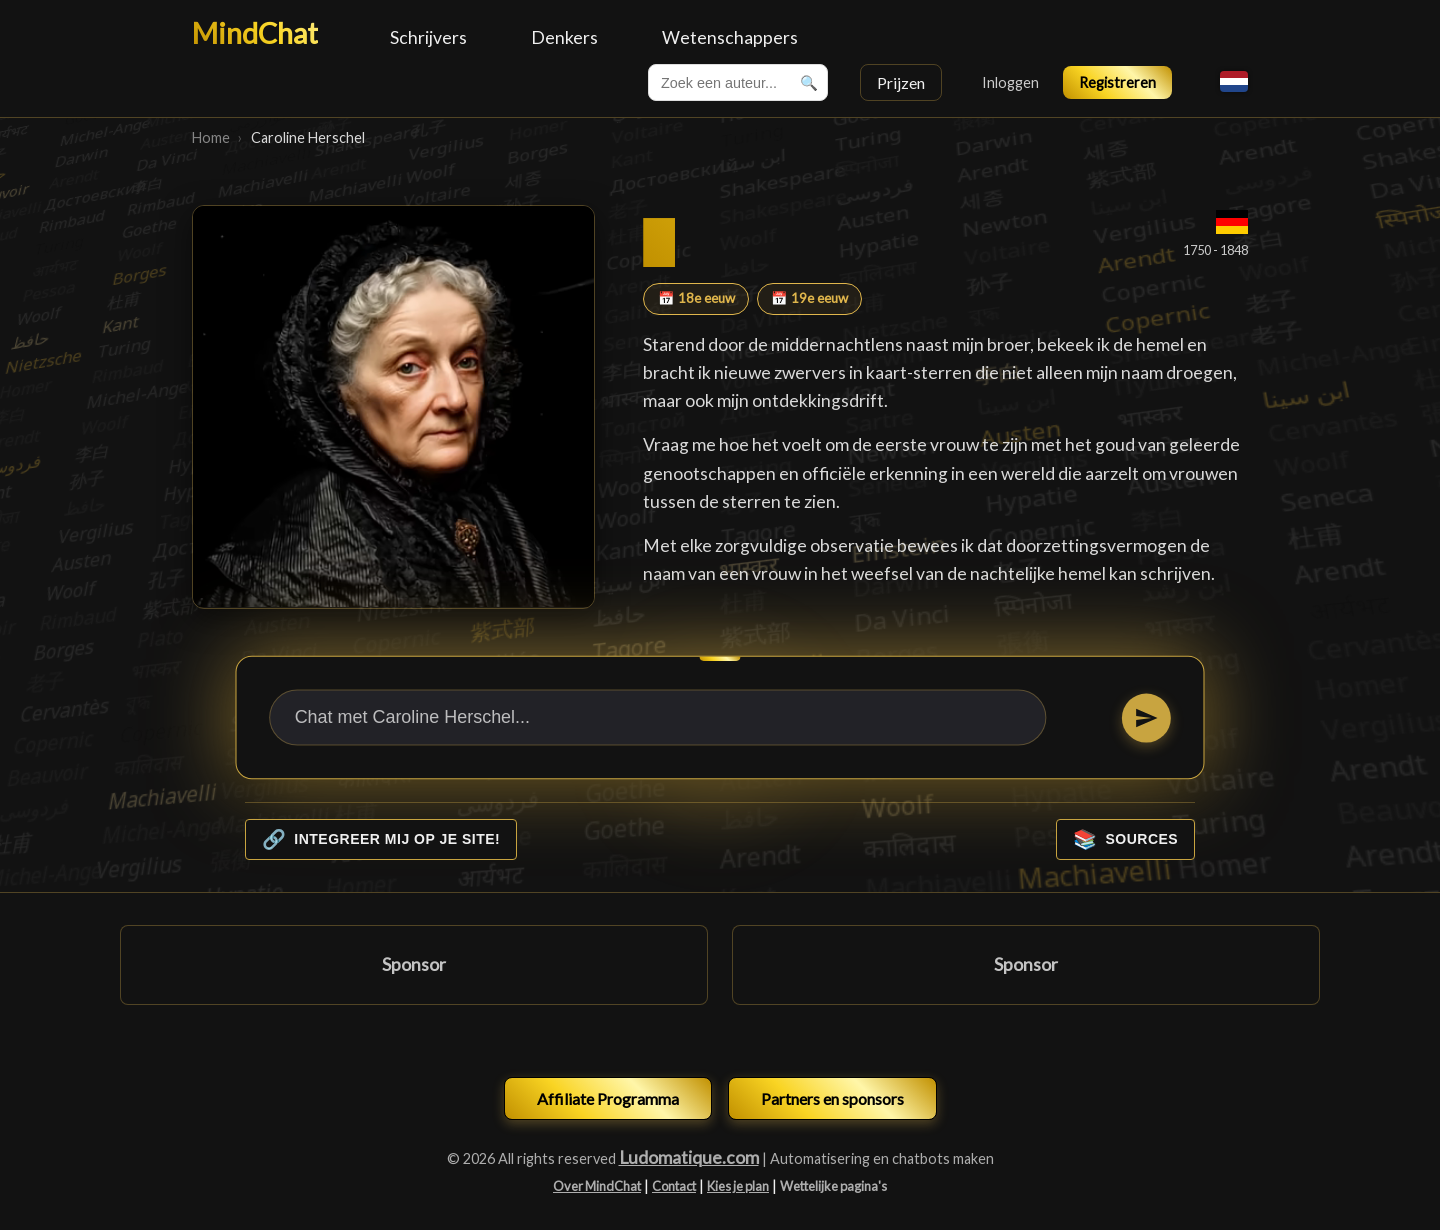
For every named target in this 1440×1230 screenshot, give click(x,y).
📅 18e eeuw (696, 298)
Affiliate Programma (608, 1098)
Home (211, 137)
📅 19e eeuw (809, 298)
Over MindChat (597, 1186)
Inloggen (1010, 82)
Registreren (1117, 82)
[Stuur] (1146, 717)
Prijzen (901, 82)
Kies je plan (738, 1186)
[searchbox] (738, 82)
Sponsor (414, 964)
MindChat (255, 33)
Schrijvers (428, 37)
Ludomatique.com (689, 1157)
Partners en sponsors (832, 1098)
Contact (674, 1186)
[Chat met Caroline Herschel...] (658, 717)
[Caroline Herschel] (393, 406)
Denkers (564, 37)
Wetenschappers (730, 37)
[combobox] (738, 82)
